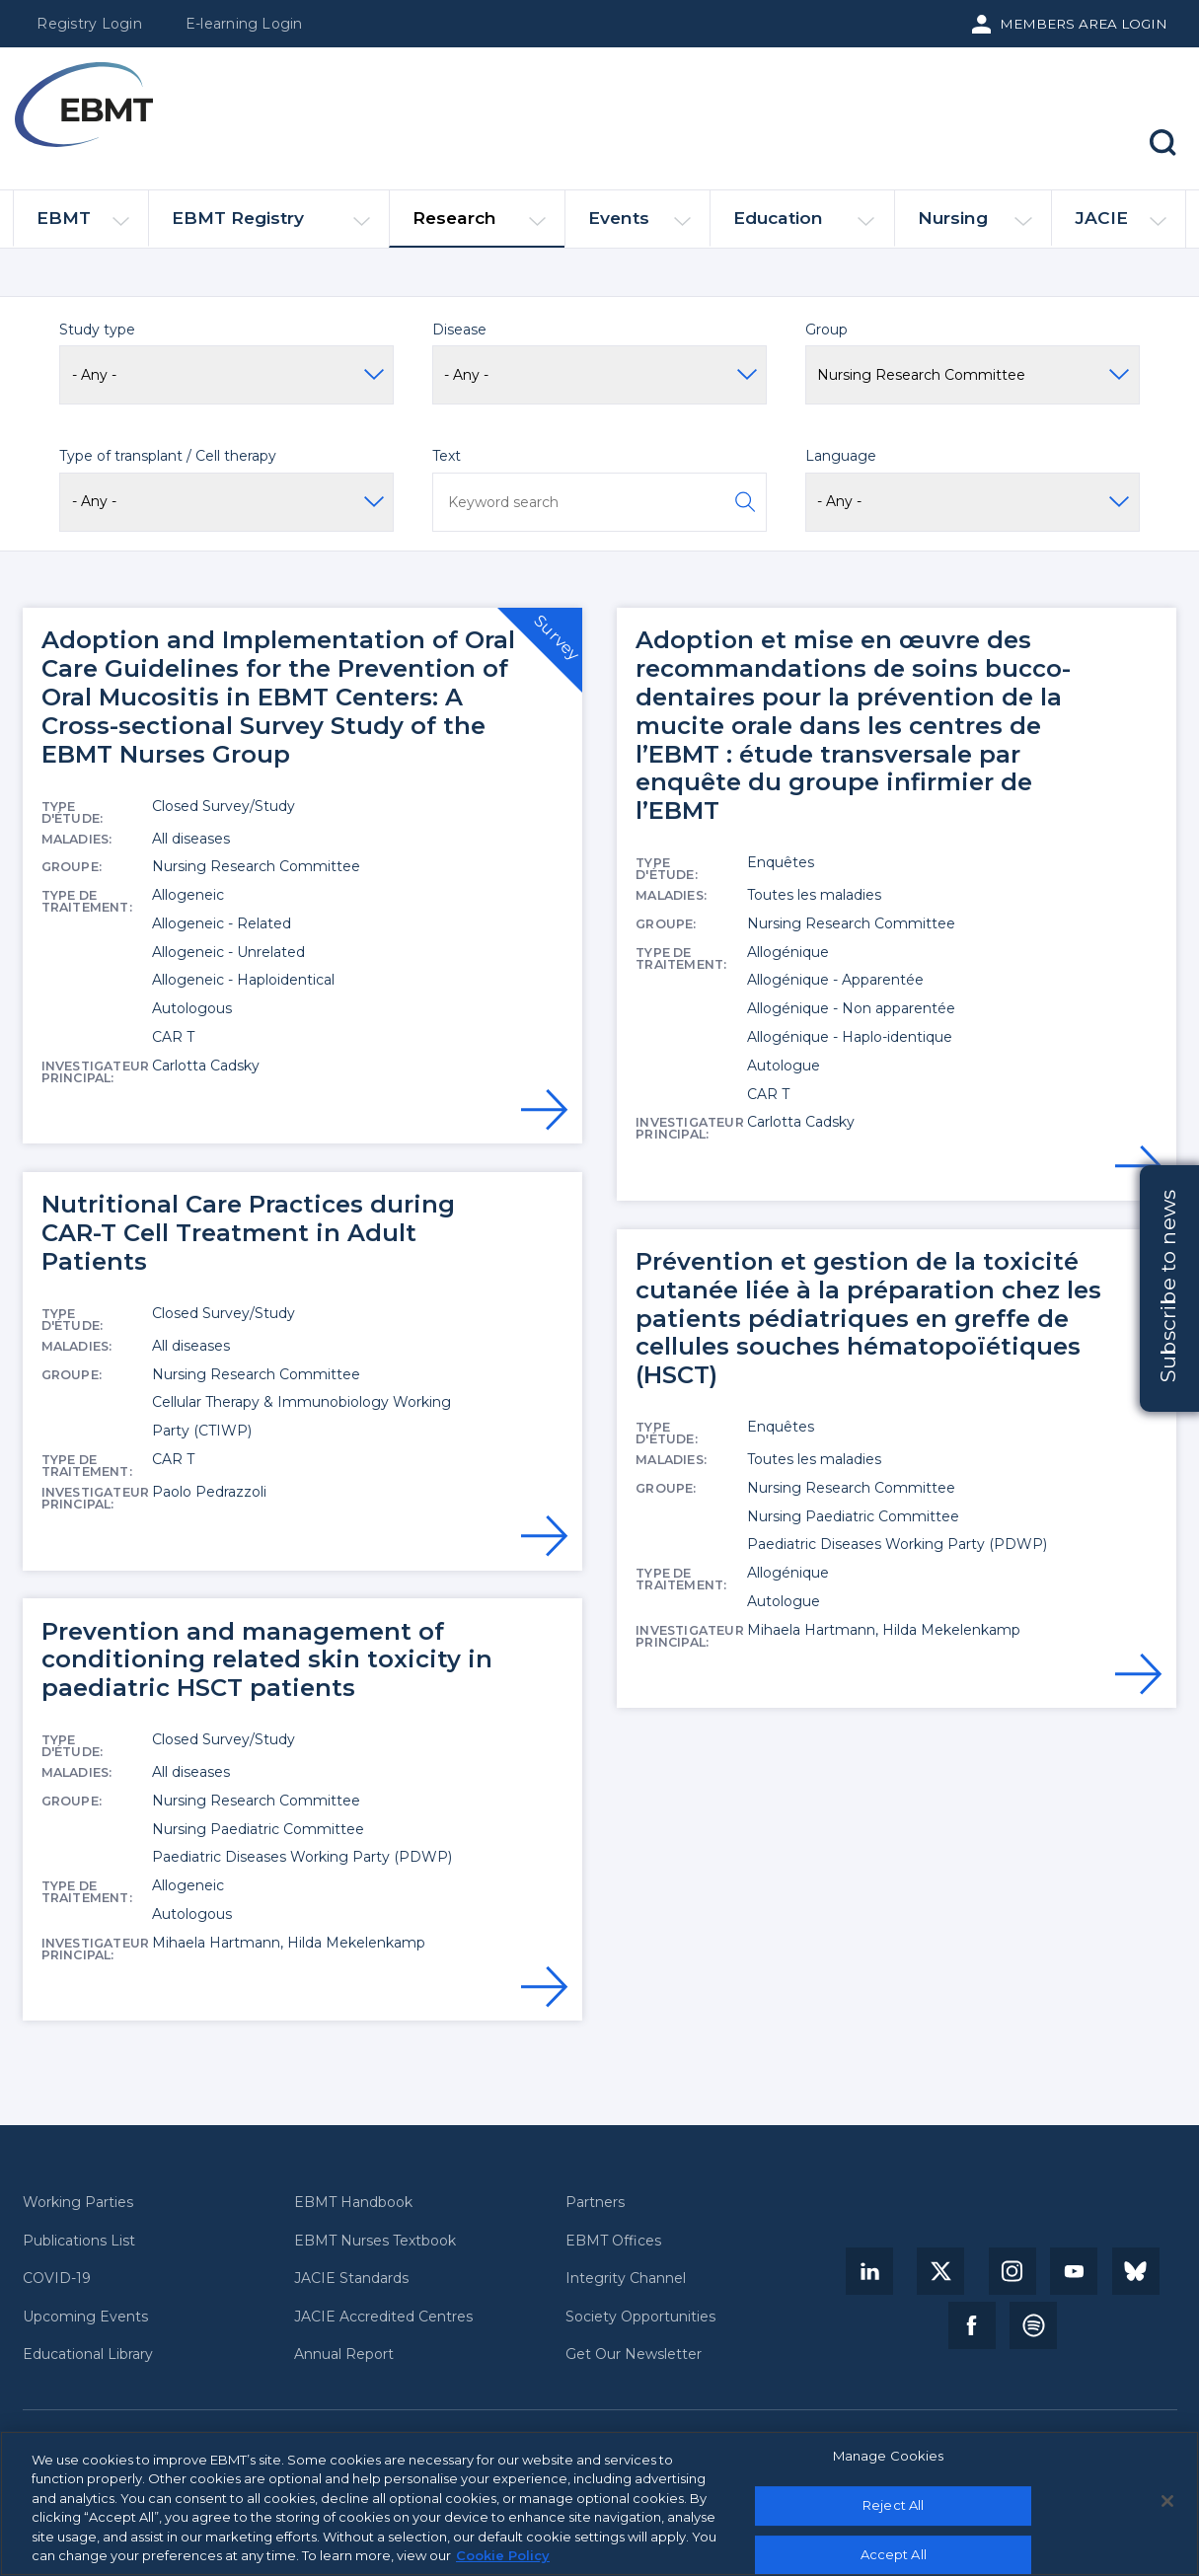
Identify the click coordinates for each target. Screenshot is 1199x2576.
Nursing (975, 226)
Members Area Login (1083, 24)
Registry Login (89, 24)
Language (840, 456)
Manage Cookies (888, 2457)
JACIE (1120, 226)
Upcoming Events (85, 2317)
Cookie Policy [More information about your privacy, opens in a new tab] (503, 2555)
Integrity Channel (625, 2278)
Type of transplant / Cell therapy (167, 456)
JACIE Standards (351, 2278)
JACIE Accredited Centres (383, 2317)
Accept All (894, 2554)
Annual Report (344, 2354)
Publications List (79, 2241)
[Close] (1167, 2501)
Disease (459, 329)
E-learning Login (244, 24)
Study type (97, 329)
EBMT (83, 226)
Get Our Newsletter (633, 2354)
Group (826, 329)
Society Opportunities (640, 2317)
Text (446, 456)
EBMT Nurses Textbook (375, 2241)
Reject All (893, 2505)
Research (479, 227)
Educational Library (88, 2354)
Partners (595, 2202)
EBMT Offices (613, 2241)
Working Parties (78, 2202)
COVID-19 (57, 2278)
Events (639, 226)
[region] (599, 2503)
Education (803, 226)
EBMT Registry (271, 226)
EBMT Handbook (353, 2202)
